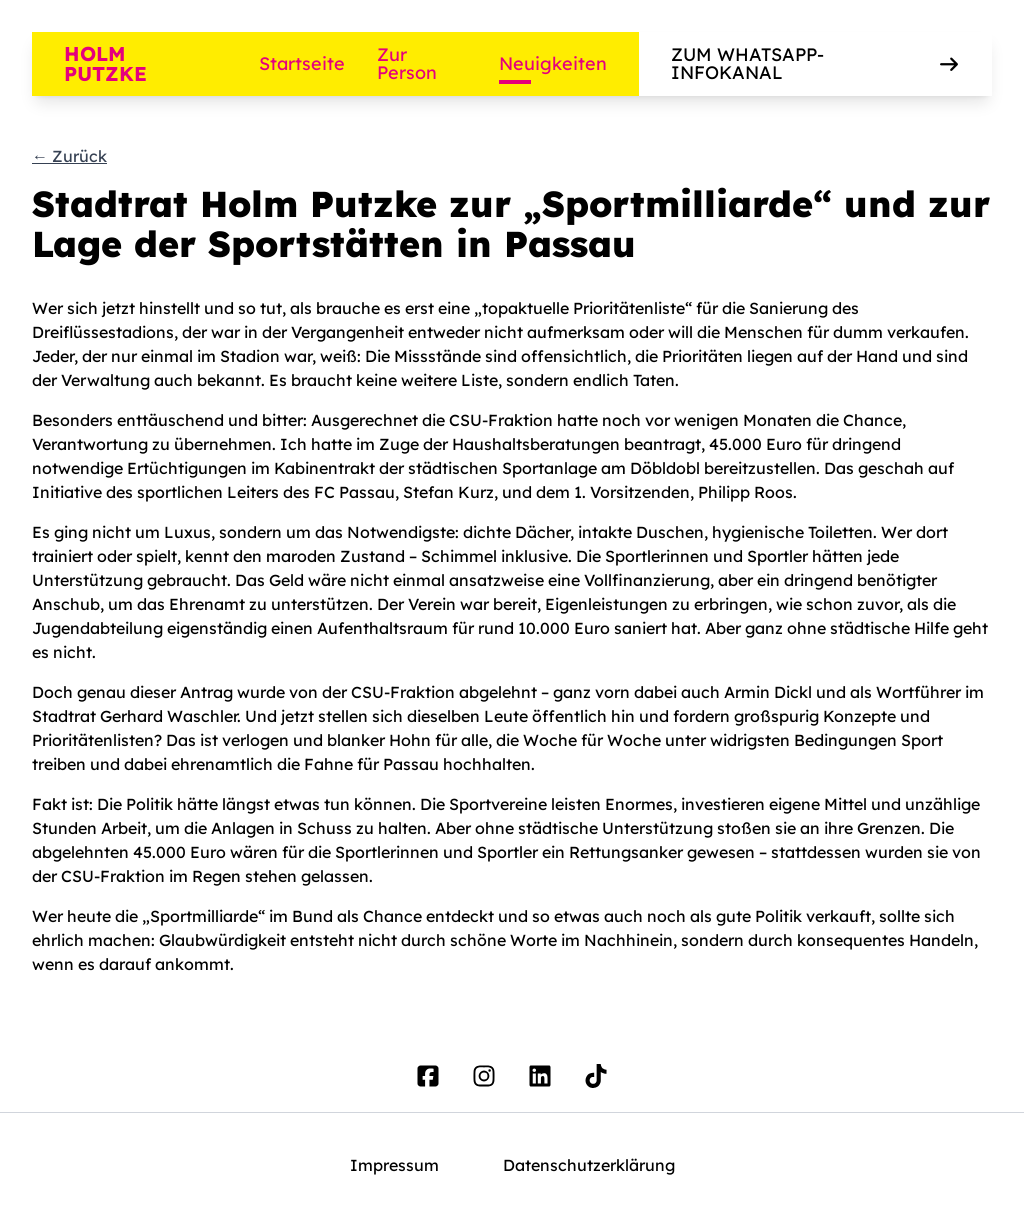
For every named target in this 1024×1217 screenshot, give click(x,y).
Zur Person (407, 64)
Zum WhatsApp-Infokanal (815, 63)
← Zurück (69, 156)
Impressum (394, 1165)
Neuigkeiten (553, 63)
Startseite (302, 63)
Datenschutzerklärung (589, 1165)
